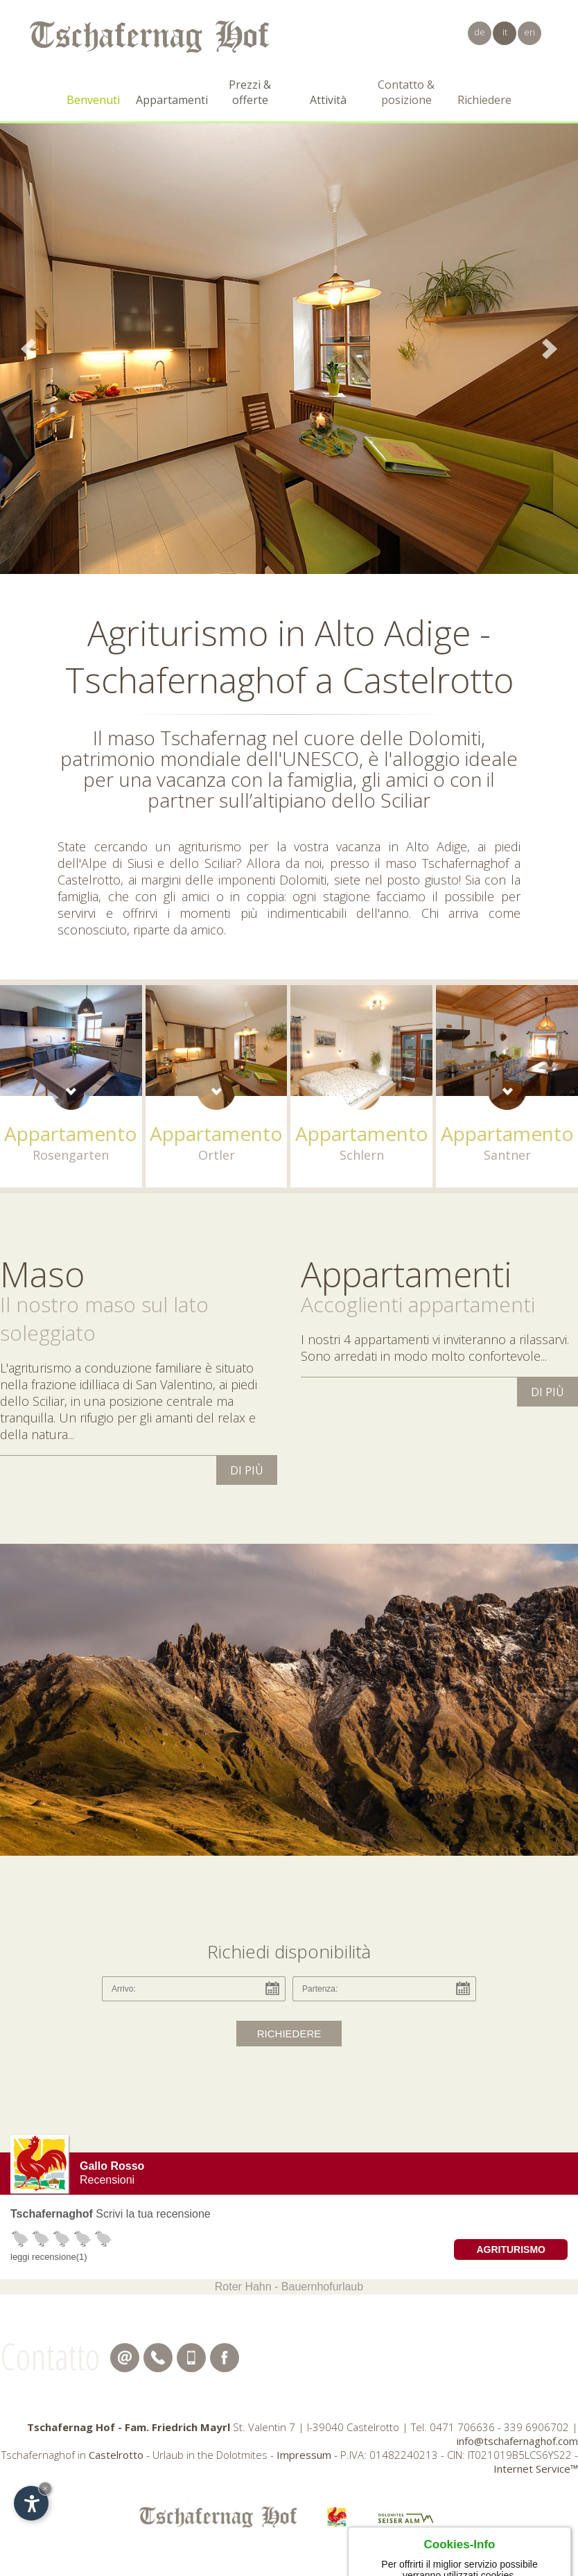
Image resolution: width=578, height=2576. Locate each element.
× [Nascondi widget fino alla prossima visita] (45, 2488)
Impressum (304, 2455)
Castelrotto (116, 2455)
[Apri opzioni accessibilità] (31, 2503)
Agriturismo (510, 2249)
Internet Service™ (535, 2468)
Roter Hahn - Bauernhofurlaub (289, 2286)
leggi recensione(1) (48, 2257)
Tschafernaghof (51, 2214)
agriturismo (209, 846)
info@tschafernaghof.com (517, 2441)
